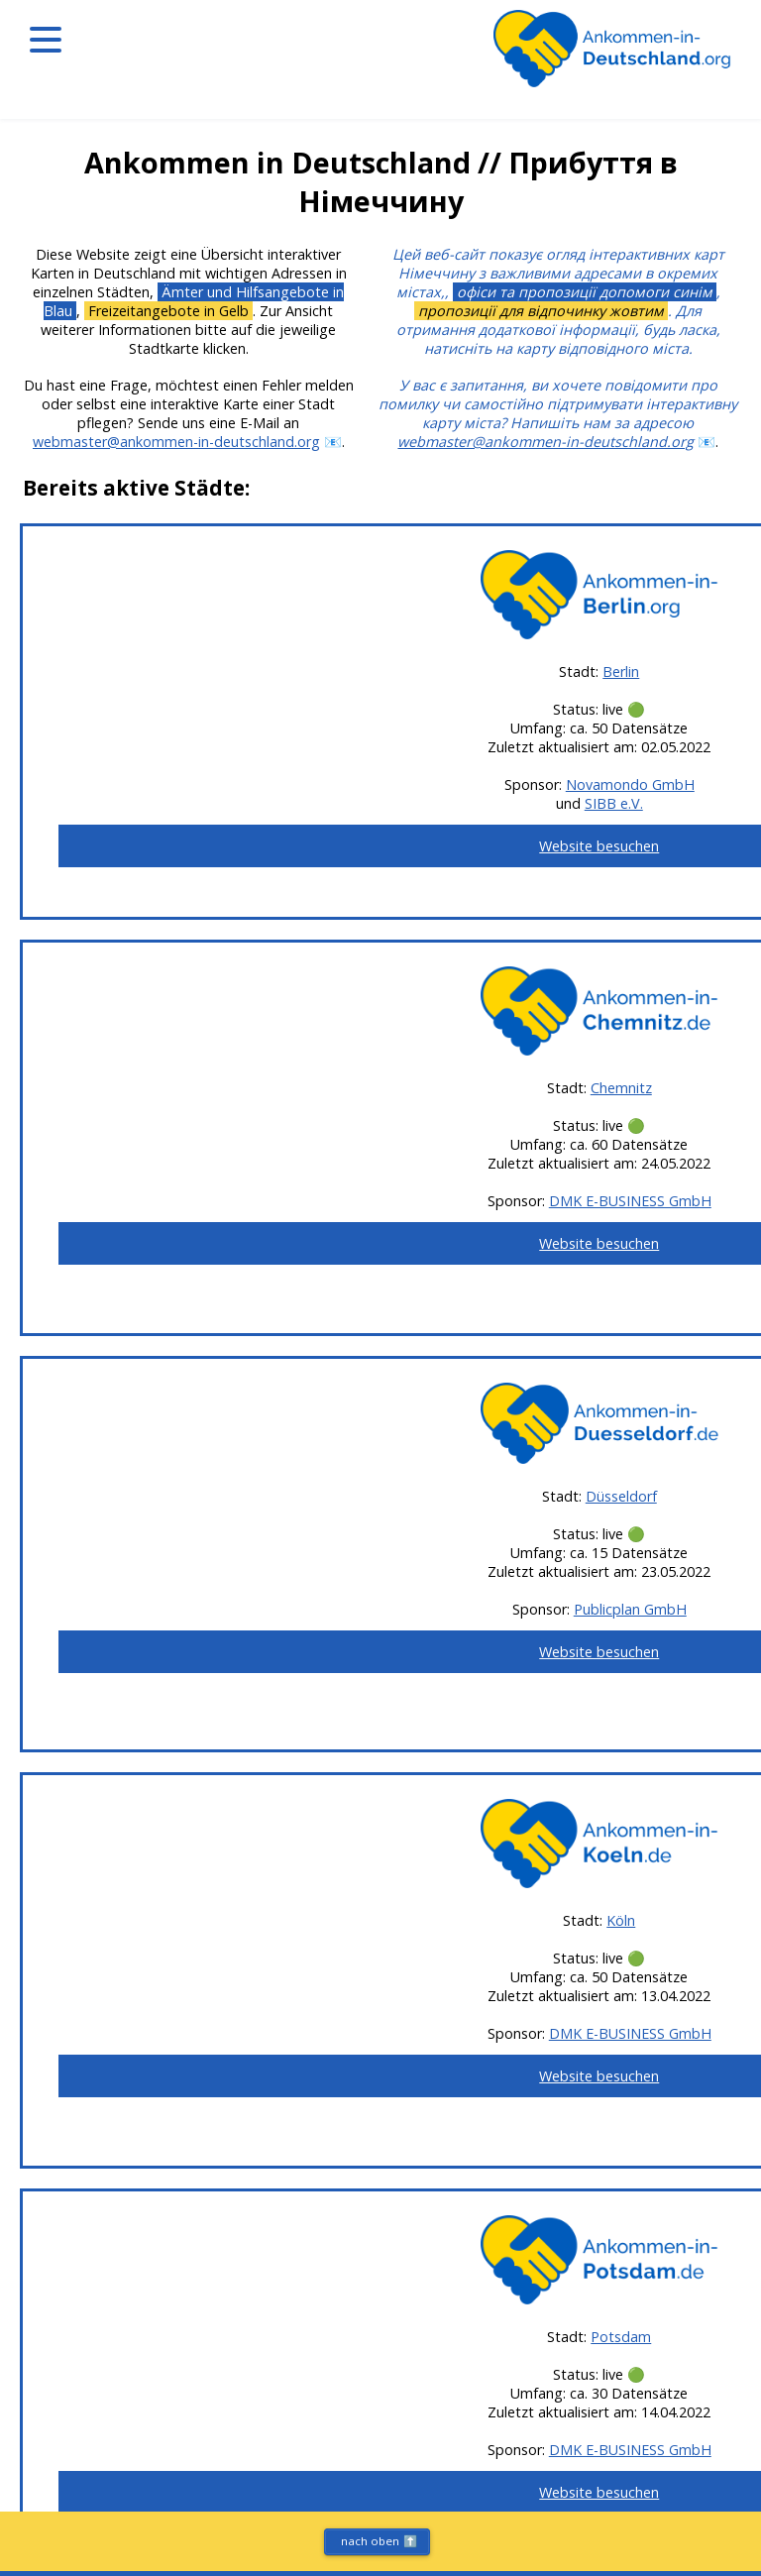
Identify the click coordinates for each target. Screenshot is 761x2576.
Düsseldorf (621, 1496)
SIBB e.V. (614, 803)
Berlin (620, 671)
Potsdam (621, 2336)
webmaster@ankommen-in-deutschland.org (176, 441)
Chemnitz (621, 1087)
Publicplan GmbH (630, 1609)
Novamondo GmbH (630, 784)
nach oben (379, 2540)
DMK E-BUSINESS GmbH (630, 1200)
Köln (620, 1920)
